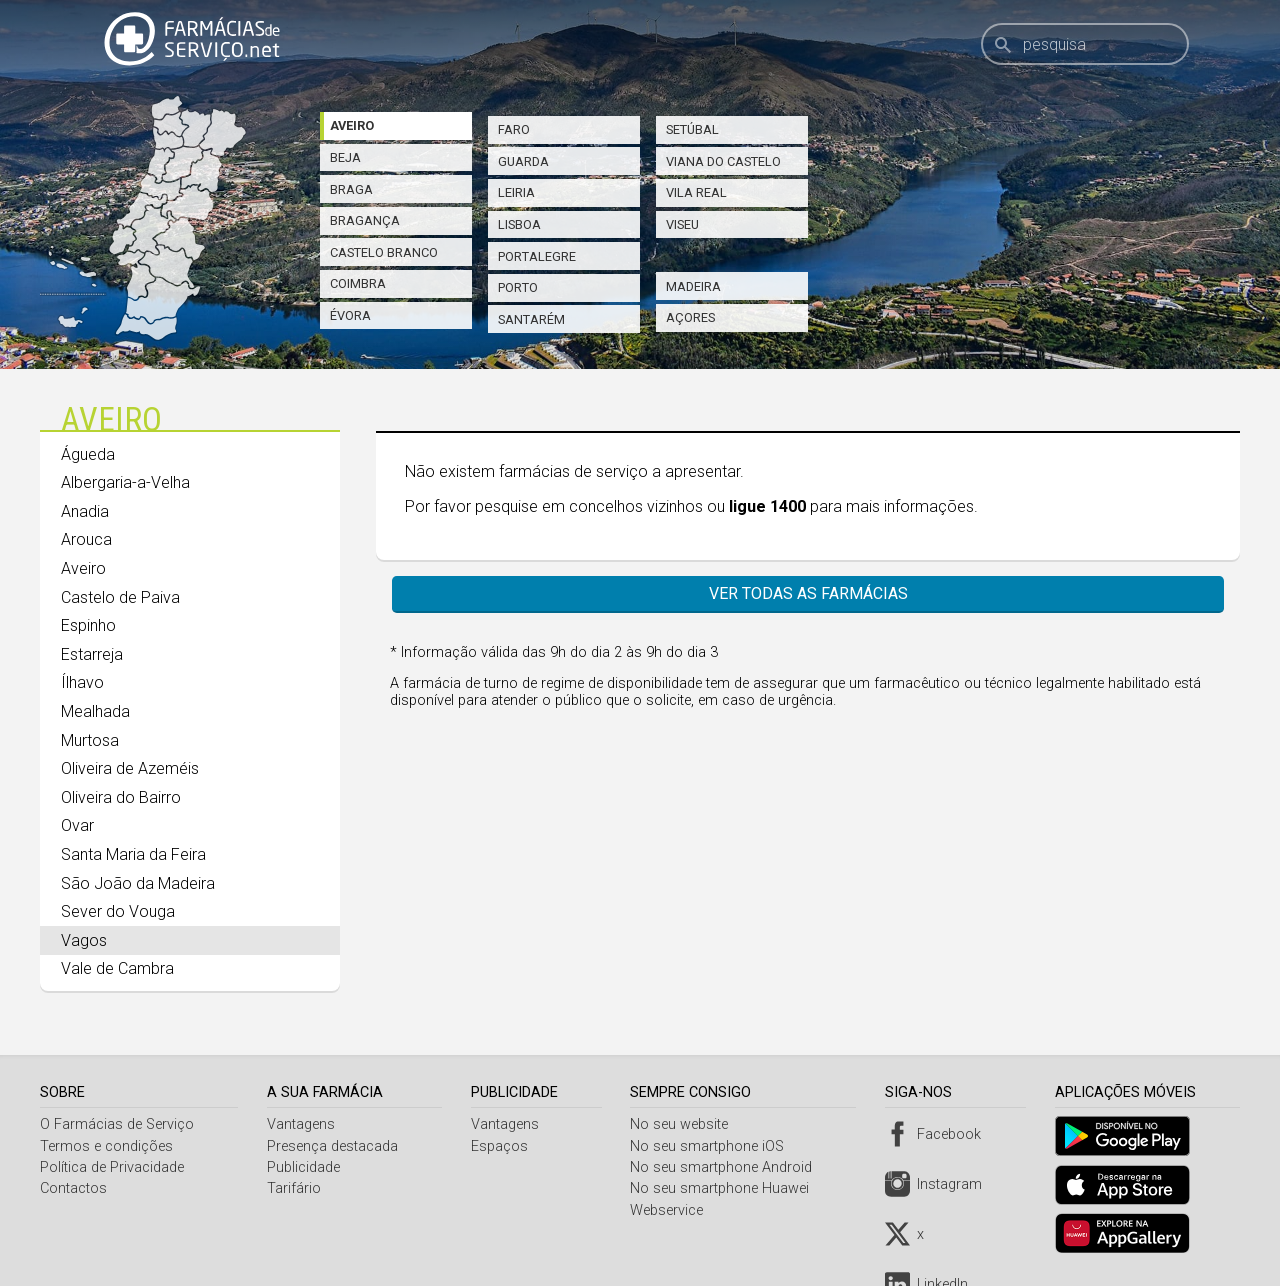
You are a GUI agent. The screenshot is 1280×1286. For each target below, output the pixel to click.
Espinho (88, 625)
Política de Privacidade (112, 1167)
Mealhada (95, 711)
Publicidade (305, 1167)
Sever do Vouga (118, 911)
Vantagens (303, 1124)
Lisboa (519, 224)
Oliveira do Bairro (121, 797)
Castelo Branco (384, 252)
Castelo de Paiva (120, 597)
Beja (345, 157)
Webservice (672, 1210)
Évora (350, 315)
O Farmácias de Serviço (117, 1124)
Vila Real (696, 192)
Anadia (85, 511)
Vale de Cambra (117, 968)
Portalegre (537, 256)
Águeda (88, 454)
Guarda (523, 161)
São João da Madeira (138, 883)
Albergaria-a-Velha (125, 482)
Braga (351, 189)
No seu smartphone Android (727, 1167)
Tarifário (296, 1188)
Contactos (73, 1188)
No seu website (685, 1124)
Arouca (86, 539)
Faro (514, 129)
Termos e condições (106, 1146)
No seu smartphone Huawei (725, 1188)
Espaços (502, 1146)
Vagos (84, 940)
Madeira (693, 286)
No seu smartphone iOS (713, 1146)
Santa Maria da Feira (133, 854)
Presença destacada (334, 1146)
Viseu (682, 224)
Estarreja (92, 654)
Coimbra (358, 283)
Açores (690, 317)
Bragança (365, 220)
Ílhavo (82, 682)
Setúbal (692, 129)
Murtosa (90, 740)
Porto (518, 287)
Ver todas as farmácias (808, 593)
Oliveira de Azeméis (130, 768)
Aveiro (352, 125)
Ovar (77, 825)
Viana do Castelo (723, 161)
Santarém (531, 319)
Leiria (516, 192)
